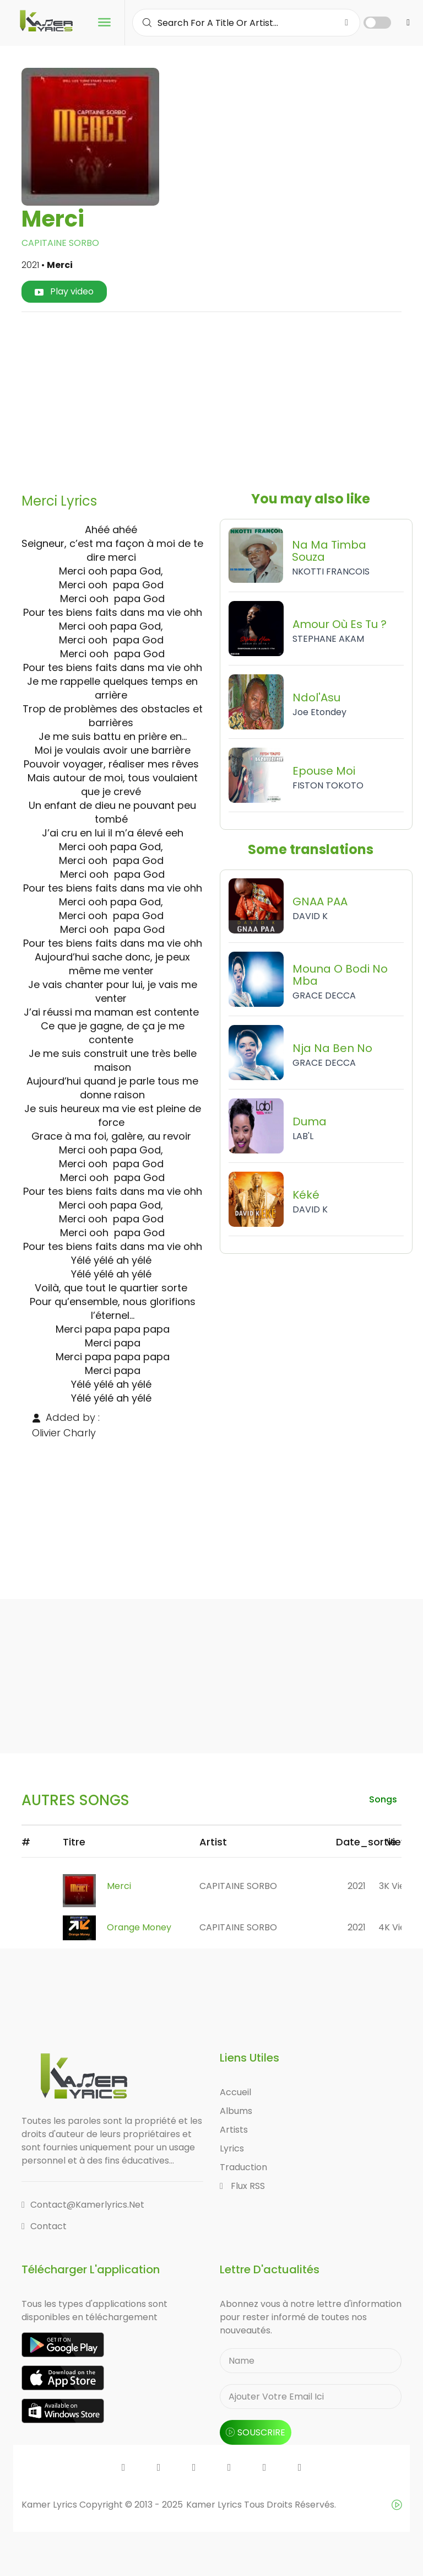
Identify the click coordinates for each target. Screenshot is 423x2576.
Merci (119, 1886)
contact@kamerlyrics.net (82, 2204)
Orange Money (139, 1927)
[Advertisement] (226, 398)
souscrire (255, 2432)
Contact (44, 2226)
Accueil (235, 2092)
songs (383, 1799)
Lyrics (232, 2148)
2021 (357, 1886)
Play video (64, 291)
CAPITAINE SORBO (60, 243)
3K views (397, 1886)
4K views (397, 1927)
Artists (234, 2129)
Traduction (243, 2167)
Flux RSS (242, 2186)
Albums (236, 2111)
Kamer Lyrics (215, 2504)
